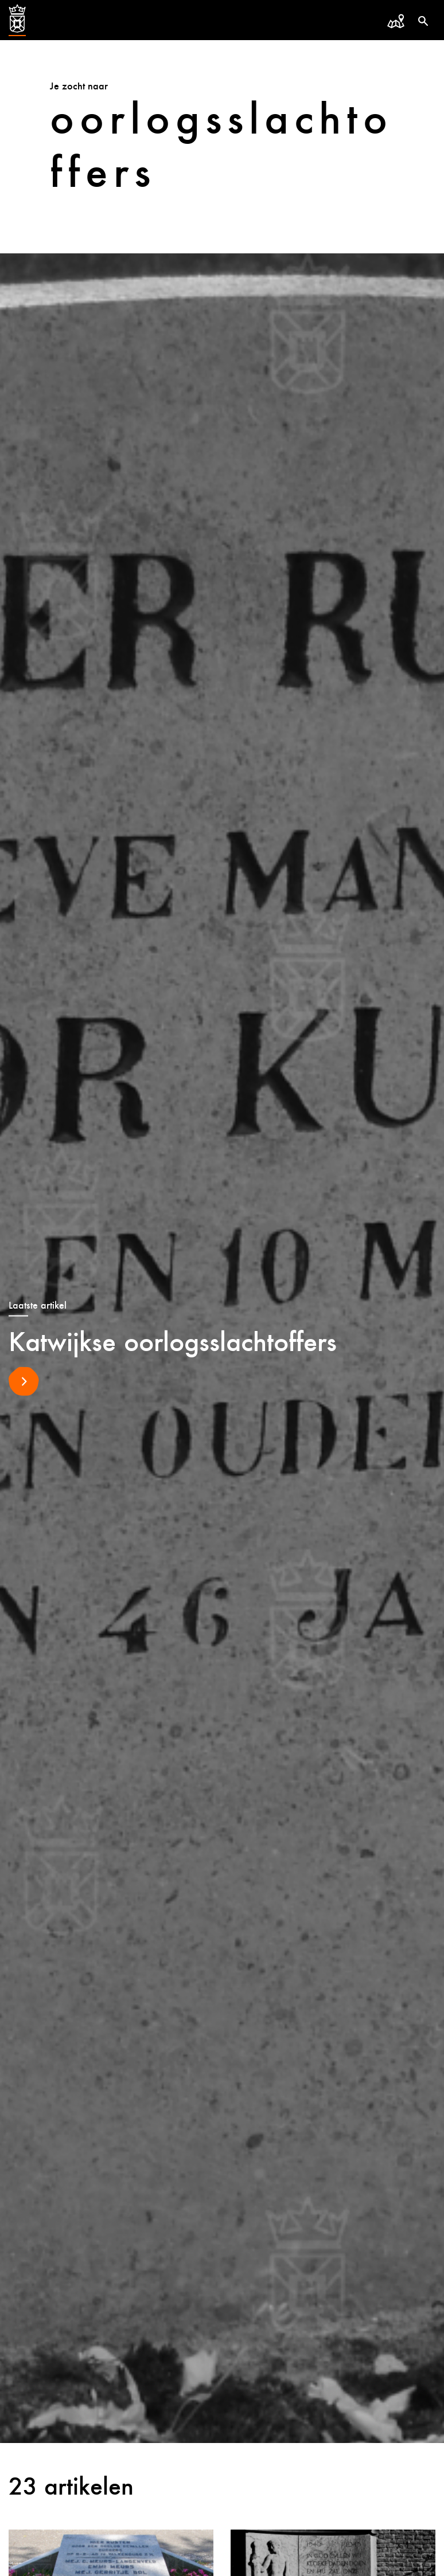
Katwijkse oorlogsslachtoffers (173, 1341)
